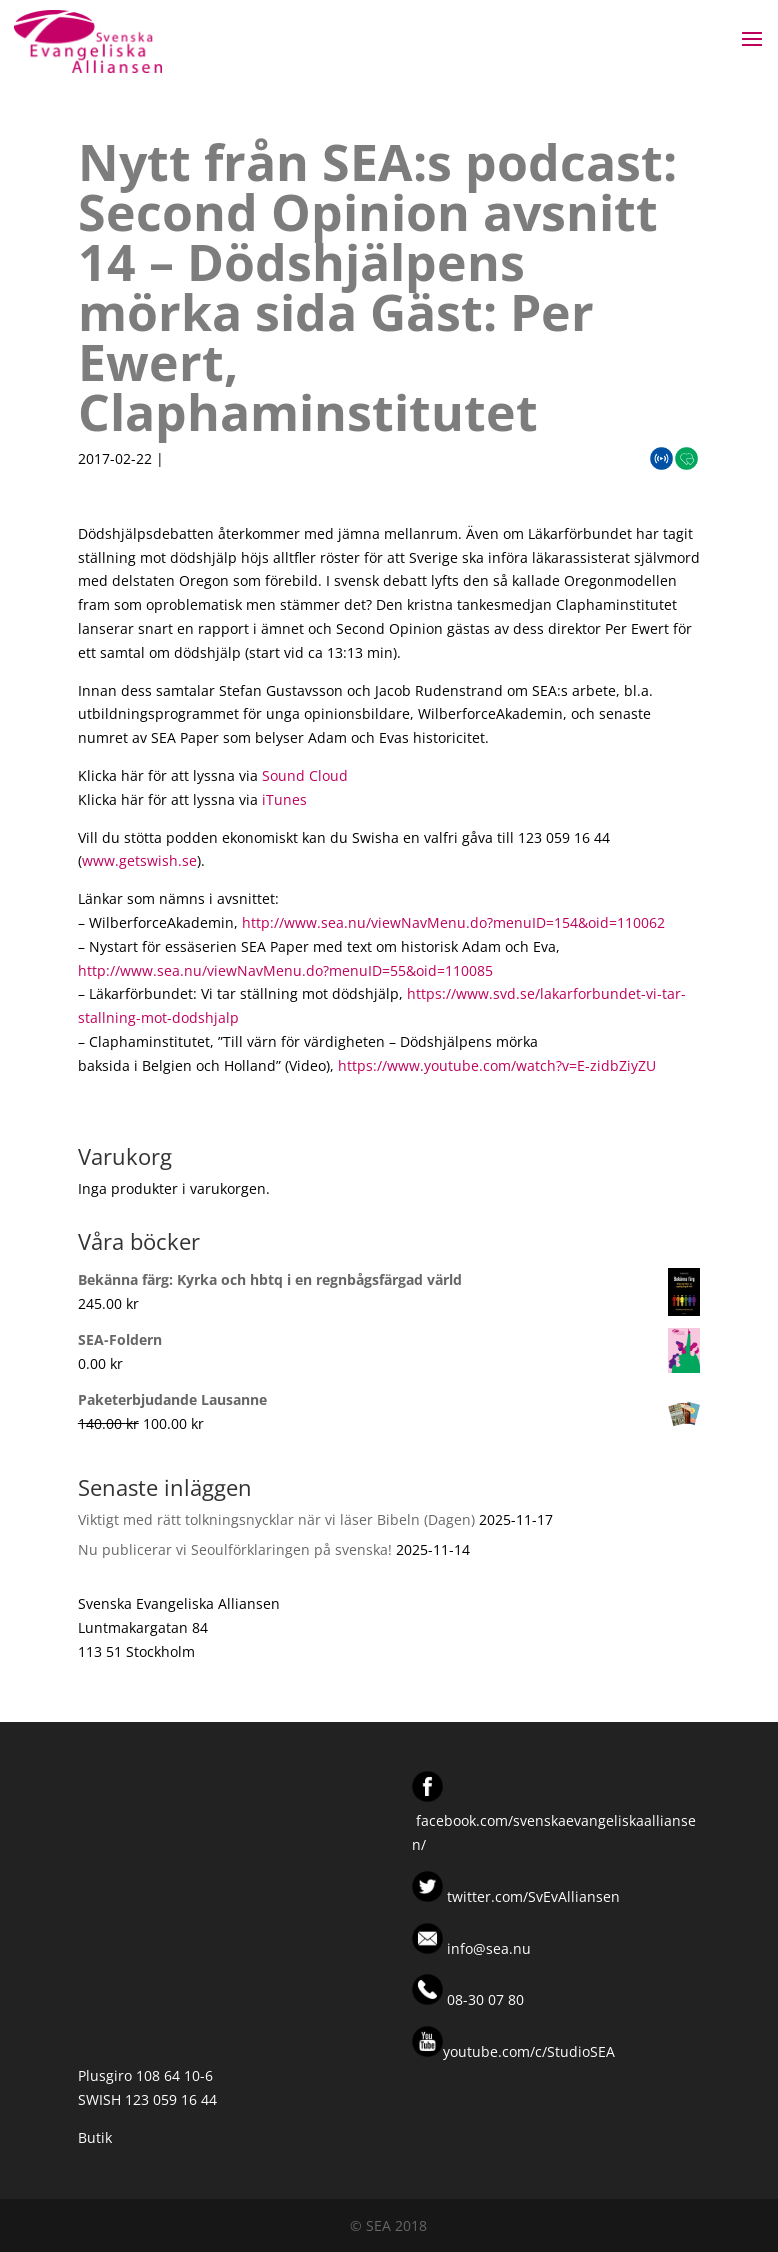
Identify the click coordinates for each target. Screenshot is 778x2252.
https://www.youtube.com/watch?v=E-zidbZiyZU (497, 1065)
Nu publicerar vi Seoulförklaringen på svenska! (235, 1549)
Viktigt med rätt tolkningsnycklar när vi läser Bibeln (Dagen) (276, 1519)
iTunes (284, 799)
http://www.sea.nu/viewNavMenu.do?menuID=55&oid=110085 (285, 970)
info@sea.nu (487, 1948)
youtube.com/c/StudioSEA (513, 2051)
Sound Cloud (305, 775)
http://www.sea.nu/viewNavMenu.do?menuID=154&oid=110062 (453, 922)
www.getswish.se (139, 860)
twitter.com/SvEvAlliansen (531, 1896)
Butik (95, 2137)
